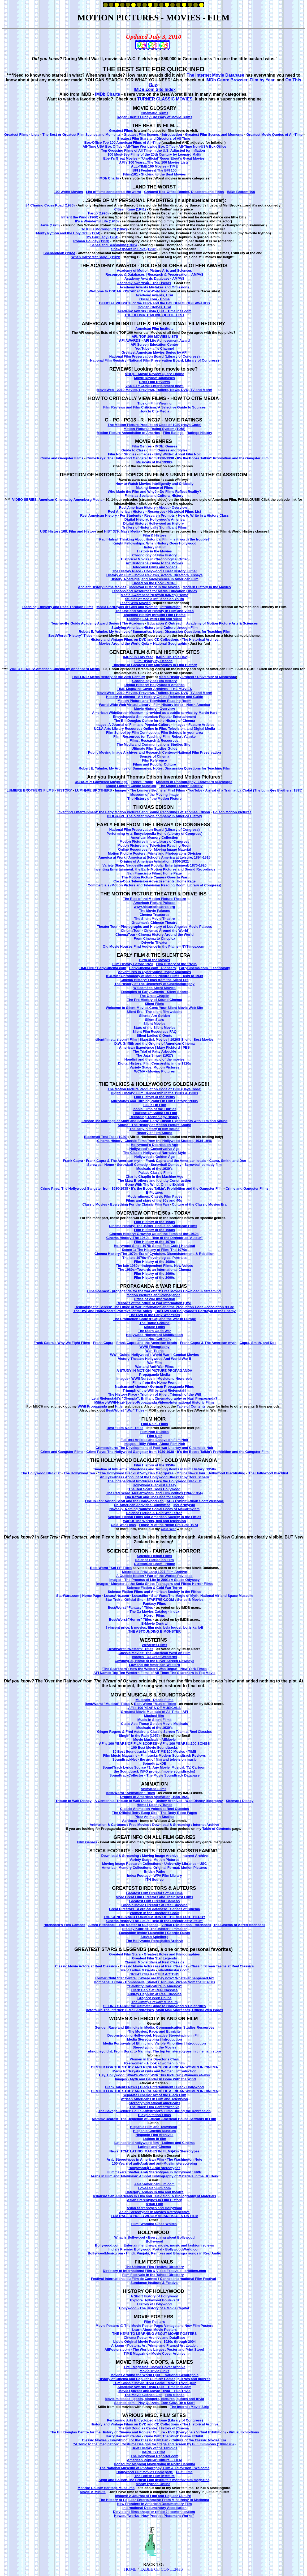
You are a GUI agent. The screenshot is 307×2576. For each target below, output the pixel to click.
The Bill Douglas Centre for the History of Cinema (154, 721)
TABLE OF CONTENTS (161, 2569)
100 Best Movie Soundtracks (154, 1747)
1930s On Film (154, 1105)
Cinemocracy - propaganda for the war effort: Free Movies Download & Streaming (154, 1291)
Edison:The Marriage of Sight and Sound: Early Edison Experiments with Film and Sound (154, 1121)
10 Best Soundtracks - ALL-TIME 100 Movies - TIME (154, 1751)
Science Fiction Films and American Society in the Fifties (154, 1517)
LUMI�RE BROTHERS (93, 790)
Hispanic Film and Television (153, 2127)
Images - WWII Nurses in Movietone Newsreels (154, 1379)
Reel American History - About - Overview (153, 507)
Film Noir (154, 1436)
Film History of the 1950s (154, 1222)
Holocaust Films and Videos (155, 567)
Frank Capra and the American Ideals (176, 1161)
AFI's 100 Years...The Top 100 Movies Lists (154, 162)
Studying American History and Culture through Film (154, 628)
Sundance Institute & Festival (154, 2283)
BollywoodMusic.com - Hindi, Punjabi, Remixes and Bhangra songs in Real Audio (154, 2253)
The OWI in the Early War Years (154, 1315)
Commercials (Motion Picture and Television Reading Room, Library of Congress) (154, 885)
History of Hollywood (154, 2304)
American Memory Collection (154, 837)
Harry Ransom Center (123, 2436)
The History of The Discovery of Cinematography (154, 984)
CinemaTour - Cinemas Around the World (154, 931)
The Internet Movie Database (215, 75)
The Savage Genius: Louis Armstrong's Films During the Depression (154, 2111)
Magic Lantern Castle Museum (131, 786)
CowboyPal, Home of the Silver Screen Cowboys (154, 1661)
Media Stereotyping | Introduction (154, 2039)
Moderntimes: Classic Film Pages (155, 1196)
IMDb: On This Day (171, 657)
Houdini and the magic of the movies (154, 1059)
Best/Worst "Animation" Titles (130, 1793)
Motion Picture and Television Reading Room (155, 701)
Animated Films (153, 1789)
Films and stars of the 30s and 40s (154, 1200)
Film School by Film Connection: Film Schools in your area (154, 733)
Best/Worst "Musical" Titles (107, 1704)
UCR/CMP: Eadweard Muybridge (101, 782)
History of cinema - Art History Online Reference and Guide (154, 697)
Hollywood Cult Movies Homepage (144, 2472)
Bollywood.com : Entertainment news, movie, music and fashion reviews (154, 2245)
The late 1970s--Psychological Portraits (154, 1258)
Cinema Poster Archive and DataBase (154, 2338)
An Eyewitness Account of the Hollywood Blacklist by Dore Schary (154, 1477)
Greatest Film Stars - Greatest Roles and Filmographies (154, 1954)
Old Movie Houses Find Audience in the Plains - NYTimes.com (153, 946)
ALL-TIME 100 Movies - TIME (154, 166)
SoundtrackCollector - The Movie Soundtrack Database (154, 1775)
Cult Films (184, 2472)
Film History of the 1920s (176, 964)
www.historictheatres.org (154, 907)
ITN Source (154, 1880)
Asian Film (154, 2204)
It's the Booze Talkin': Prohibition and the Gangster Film (223, 458)
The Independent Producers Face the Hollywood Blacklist (154, 1481)
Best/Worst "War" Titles (125, 1410)
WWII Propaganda (92, 1406)
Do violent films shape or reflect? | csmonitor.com (154, 2512)
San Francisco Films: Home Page (154, 873)
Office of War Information (154, 1299)
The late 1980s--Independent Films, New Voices (154, 1266)
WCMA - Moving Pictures (154, 1071)
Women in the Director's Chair (154, 1913)
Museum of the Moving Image (154, 795)
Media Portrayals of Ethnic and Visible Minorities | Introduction (154, 2043)
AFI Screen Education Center (154, 344)
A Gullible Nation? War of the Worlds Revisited (154, 1576)
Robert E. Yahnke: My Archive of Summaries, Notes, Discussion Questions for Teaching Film (154, 632)
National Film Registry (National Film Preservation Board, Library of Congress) (154, 360)
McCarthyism (184, 1505)
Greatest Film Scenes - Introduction (153, 135)
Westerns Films (154, 1645)
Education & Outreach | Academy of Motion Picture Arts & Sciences (202, 623)
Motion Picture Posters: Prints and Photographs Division (154, 853)
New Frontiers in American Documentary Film (154, 2504)
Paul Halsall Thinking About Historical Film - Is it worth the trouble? (154, 539)
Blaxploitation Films (154, 2115)
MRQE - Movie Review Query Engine (154, 374)
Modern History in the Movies (207, 587)
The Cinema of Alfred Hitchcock (239, 1925)
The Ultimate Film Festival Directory (154, 2267)
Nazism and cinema (131, 1386)
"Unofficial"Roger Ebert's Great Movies (173, 158)
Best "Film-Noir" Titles (125, 1428)
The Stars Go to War (154, 1331)
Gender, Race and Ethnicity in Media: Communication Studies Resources (154, 2027)
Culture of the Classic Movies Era (199, 1204)
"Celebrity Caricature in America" (154, 1986)
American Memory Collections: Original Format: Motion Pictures (154, 1868)
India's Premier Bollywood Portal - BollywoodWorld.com (155, 2249)
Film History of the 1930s (154, 1097)
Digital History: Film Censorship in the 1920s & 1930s (154, 1093)
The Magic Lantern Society (181, 786)
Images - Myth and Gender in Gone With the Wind (155, 2079)
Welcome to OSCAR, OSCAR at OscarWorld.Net (128, 291)
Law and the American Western (154, 1665)
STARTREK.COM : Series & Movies (175, 1600)
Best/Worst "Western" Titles (130, 1649)
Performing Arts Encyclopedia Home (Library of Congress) (154, 834)
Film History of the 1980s (154, 1262)
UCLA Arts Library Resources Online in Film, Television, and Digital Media (154, 729)
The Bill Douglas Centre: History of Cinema (153, 2428)
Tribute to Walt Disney (73, 1801)
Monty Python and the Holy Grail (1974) (68, 233)
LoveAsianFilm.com (154, 2188)
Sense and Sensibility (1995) (113, 245)
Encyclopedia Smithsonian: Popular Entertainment (154, 717)
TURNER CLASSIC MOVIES (164, 99)
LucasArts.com (116, 1596)
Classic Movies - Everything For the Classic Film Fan (125, 1204)
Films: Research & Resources (154, 740)
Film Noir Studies (122, 454)
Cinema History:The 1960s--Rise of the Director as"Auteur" (154, 1238)
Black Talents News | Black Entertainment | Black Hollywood (154, 2087)
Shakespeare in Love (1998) (134, 249)
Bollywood (154, 2241)
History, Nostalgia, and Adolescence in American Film (154, 579)
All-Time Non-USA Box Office (202, 146)
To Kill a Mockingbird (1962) (104, 229)
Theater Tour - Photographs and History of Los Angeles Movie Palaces (154, 927)
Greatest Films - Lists (21, 135)
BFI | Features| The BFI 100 (154, 170)
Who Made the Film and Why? (132, 492)
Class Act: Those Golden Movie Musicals (154, 1724)
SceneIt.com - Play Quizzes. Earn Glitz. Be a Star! (154, 2403)
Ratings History (199, 433)
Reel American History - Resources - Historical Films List (154, 511)
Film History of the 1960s (154, 1230)
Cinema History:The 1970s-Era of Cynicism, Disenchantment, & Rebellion (154, 1254)
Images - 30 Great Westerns (154, 1657)
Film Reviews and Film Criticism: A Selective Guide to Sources (154, 407)
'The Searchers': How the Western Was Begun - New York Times (154, 1669)
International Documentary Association (154, 2508)
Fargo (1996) (98, 213)
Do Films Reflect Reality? (180, 492)
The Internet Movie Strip (189, 2407)
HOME (130, 2569)
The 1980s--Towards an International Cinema (154, 1270)
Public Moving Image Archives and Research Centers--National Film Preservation (154, 752)
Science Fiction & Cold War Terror (154, 1513)
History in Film (154, 547)
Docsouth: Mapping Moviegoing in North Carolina (154, 2464)
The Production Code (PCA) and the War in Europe (154, 1319)
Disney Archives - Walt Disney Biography (189, 1801)
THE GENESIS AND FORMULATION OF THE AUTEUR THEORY (154, 1917)
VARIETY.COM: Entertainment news (154, 386)
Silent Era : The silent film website (154, 1012)
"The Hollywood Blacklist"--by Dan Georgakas (136, 1473)
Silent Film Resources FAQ (154, 1032)
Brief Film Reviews (154, 382)
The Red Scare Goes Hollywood (154, 1489)
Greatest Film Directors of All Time (154, 1893)
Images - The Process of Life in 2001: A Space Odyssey (154, 1580)
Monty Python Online (153, 2484)
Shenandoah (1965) (59, 253)
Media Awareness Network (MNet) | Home (154, 595)
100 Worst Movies (68, 192)
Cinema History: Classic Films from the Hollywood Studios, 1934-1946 (154, 1141)
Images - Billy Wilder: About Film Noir (170, 454)
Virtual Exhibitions (244, 2432)
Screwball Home (100, 1165)
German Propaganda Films (172, 1386)
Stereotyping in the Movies (154, 2047)
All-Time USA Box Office (102, 146)
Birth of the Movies (154, 960)
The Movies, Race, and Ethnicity (154, 2031)
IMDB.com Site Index (155, 89)
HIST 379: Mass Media (122, 531)
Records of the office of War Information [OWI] (154, 1303)
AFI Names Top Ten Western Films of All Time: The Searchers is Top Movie (154, 1673)
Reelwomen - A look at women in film (154, 2063)
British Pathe (154, 1872)
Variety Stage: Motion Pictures (154, 1067)
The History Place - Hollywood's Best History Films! (154, 571)
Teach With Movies (135, 603)
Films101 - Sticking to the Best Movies (154, 174)
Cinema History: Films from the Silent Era (154, 980)
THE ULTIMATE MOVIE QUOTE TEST (154, 315)
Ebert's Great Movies (120, 158)
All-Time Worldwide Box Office (151, 146)
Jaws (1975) (50, 225)
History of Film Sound (154, 1133)
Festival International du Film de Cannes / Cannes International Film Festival (153, 2279)
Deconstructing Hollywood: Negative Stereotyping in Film (154, 2035)
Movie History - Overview (154, 709)
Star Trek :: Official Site (124, 1600)
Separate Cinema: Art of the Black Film (154, 2095)
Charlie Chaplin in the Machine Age (154, 1177)
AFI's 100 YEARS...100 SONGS (185, 1744)
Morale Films (154, 1327)
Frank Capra (73, 1161)
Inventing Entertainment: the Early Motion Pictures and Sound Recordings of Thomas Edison (134, 812)
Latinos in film (154, 2139)
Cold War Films (123, 1525)
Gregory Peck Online (154, 1998)
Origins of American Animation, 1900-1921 (154, 861)
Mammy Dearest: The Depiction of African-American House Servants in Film (154, 2119)
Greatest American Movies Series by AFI (154, 352)
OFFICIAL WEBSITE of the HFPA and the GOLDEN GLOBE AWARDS (154, 303)
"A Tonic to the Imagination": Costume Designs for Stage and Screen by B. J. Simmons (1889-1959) (154, 2444)
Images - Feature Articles (194, 725)
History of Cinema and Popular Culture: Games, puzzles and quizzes (154, 2379)
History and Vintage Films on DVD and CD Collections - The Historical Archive (154, 639)
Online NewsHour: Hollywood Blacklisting (211, 1473)
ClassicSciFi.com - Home (154, 1564)
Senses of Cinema (154, 756)
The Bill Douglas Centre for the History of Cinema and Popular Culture (107, 2432)
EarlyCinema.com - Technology (204, 968)
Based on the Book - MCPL (154, 583)
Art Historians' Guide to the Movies (154, 563)
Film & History (154, 535)
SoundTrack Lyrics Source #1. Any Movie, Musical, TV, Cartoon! (154, 1767)
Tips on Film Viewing (154, 403)
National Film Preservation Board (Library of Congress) (154, 356)
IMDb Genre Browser (226, 80)
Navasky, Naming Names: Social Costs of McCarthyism (154, 1509)
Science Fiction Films (154, 1556)
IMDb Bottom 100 (241, 192)
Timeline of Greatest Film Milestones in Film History (154, 665)
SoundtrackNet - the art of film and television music (154, 1759)
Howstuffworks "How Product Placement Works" (154, 2516)
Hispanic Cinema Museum (154, 2131)
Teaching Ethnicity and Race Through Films (57, 607)
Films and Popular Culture (154, 764)
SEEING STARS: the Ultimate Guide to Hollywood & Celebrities (154, 2006)
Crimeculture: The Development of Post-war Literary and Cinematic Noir (154, 1448)
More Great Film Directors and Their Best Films (154, 1897)
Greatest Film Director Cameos (154, 1901)
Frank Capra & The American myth (114, 1161)
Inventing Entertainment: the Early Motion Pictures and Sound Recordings (154, 869)
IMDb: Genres (166, 446)
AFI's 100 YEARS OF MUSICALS (154, 1708)
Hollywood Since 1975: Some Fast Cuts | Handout (154, 1246)
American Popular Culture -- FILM (154, 2460)
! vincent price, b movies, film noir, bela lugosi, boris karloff (154, 1627)
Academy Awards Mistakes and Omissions (154, 287)
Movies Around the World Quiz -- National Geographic (143, 643)
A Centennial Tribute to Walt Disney (123, 1801)
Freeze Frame (142, 782)
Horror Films (154, 1615)
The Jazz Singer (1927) (154, 1055)
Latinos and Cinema (154, 2147)
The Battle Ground (154, 1323)
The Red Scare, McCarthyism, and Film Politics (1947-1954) (154, 1493)
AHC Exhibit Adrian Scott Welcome (195, 1501)
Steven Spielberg (154, 1937)
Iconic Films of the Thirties (154, 1109)
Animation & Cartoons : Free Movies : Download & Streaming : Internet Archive (154, 1825)
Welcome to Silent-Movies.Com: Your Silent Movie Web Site (154, 1008)
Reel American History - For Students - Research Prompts (127, 515)
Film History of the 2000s (154, 1278)
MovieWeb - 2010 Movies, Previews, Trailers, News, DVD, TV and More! (154, 390)
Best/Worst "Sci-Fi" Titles (111, 1568)
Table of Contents (191, 1406)
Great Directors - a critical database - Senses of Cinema (154, 1909)
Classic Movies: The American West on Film (155, 1653)
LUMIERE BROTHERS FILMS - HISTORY (39, 790)
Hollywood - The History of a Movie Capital (154, 2308)
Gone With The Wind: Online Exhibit (154, 1184)
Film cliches (174, 2395)
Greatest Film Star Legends (154, 1958)
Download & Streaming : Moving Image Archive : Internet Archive (154, 1856)
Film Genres (142, 446)
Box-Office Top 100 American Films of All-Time (122, 142)
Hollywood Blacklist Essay (154, 1485)
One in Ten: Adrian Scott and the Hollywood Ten (124, 1501)
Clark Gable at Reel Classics (154, 1990)
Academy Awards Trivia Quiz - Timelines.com (155, 311)
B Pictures (154, 1192)
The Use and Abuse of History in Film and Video (154, 611)
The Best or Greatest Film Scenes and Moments (81, 135)
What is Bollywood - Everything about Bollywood (154, 2237)
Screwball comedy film (203, 1165)
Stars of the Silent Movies (154, 1028)
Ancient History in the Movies (102, 587)
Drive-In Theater (154, 942)
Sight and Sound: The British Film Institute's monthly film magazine (153, 2480)
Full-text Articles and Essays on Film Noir (154, 1440)
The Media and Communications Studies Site (153, 744)
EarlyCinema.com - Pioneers (152, 968)
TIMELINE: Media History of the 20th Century (108, 677)
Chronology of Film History (154, 555)
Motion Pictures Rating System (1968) (154, 429)
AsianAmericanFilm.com (154, 2184)
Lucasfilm (140, 1596)
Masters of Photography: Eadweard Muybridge (194, 782)
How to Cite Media (154, 411)
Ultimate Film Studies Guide (155, 748)
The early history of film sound (154, 1129)
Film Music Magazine (120, 1755)
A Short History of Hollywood (154, 2296)
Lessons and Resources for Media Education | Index (154, 591)
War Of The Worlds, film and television (154, 1521)
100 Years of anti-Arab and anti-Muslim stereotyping (154, 2163)
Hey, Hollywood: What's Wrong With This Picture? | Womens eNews (154, 2075)
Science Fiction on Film (154, 1560)
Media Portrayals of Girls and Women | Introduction (138, 607)
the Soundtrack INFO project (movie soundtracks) (154, 1771)
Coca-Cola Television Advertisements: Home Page (154, 881)
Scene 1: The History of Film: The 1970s (154, 1250)
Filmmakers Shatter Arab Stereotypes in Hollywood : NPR (154, 2172)
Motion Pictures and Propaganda (153, 1295)
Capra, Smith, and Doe (227, 1161)
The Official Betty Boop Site (134, 1813)
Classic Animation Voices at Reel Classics (154, 1809)
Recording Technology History (154, 1117)
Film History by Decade (154, 661)
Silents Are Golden (154, 1016)
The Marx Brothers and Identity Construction (154, 1181)
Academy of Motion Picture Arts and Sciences (154, 270)
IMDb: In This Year (138, 657)
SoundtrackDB (154, 1763)
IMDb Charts (107, 94)
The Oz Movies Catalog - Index (154, 1612)
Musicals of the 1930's (154, 462)
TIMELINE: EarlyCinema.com (102, 968)
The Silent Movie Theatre (154, 919)
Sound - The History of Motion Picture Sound (154, 1125)
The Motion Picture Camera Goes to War (154, 877)
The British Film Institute (154, 2476)
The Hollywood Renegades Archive (154, 1941)
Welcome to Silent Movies (154, 988)
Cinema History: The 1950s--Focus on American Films (153, 1226)
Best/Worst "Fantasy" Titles (130, 1608)
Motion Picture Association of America (128, 433)
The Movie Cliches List (143, 2395)
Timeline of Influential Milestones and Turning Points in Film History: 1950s (154, 1469)
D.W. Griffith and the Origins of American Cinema (154, 1043)
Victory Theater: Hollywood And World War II (154, 1359)
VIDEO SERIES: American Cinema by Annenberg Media (57, 500)
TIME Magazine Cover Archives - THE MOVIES (154, 689)
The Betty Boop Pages (179, 1813)
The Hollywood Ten (79, 1473)
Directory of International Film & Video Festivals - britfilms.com (154, 2271)
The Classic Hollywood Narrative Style (154, 1153)
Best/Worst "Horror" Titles (130, 1619)
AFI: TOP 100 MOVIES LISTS (155, 337)
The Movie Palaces (154, 911)
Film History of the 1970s (154, 1242)
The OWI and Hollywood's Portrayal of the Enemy (195, 1311)
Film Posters (154, 2322)
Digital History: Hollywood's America (154, 519)
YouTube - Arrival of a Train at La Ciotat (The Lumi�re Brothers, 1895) (245, 790)
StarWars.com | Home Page (78, 1596)
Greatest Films (121, 131)
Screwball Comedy (132, 1165)
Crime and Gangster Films (61, 458)
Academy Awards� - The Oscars (144, 283)
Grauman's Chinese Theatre (154, 923)
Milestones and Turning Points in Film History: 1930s (154, 1101)
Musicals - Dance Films (155, 1700)
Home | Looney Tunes (154, 1805)
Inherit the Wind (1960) (79, 217)
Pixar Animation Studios (154, 1817)
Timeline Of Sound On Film (155, 1113)
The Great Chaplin (154, 996)
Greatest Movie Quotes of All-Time (275, 135)
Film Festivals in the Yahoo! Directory (153, 2275)
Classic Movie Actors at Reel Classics (86, 1966)
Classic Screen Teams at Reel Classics (222, 1966)
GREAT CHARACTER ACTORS (154, 1974)
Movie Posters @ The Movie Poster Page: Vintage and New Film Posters (154, 2326)
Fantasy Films (154, 1604)
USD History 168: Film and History (68, 531)
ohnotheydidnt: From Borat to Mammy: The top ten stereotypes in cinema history (154, 2051)
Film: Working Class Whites (154, 2224)
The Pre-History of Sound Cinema (154, 1000)
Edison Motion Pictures (232, 812)
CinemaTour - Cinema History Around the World (154, 935)
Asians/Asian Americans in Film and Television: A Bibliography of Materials (154, 2196)
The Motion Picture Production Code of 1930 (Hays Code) (154, 425)
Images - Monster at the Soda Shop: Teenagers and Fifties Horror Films (154, 1584)
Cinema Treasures (154, 915)
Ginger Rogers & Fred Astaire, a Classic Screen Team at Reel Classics (154, 1732)
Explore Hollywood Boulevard (154, 2300)
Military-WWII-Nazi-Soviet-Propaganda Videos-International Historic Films (154, 1402)
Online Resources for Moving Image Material (154, 849)
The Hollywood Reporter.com (154, 2456)
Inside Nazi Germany (154, 1339)
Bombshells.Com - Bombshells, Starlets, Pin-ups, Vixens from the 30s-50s (154, 1982)
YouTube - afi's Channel (154, 348)
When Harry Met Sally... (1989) (95, 257)
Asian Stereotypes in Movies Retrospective (154, 2212)
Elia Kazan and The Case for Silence (154, 1497)
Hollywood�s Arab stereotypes (154, 2168)
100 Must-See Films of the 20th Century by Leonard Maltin (154, 154)
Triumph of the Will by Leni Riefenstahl (154, 1390)
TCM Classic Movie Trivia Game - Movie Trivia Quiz (154, 2383)
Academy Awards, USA (154, 295)
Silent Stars (154, 1020)
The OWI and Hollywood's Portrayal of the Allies (112, 1311)
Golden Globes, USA (154, 307)
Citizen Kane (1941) (130, 209)
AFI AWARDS (130, 340)
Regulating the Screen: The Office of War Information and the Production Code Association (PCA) (154, 1307)
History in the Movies (154, 551)
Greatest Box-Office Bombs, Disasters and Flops (184, 192)
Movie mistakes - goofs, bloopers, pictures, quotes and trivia (154, 2399)
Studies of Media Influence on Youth (154, 599)
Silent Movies (155, 1024)
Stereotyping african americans (154, 2103)
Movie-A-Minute (93, 2492)
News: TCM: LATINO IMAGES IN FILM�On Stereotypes (154, 2151)
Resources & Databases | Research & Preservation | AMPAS (154, 274)
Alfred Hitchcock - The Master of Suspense (123, 1925)
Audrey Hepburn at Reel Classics (154, 1994)
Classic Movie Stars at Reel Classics (154, 1962)
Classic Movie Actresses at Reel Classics (153, 1966)
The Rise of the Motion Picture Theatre (154, 899)
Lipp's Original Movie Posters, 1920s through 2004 (154, 2342)
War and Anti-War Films (154, 1367)
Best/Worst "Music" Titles (155, 1704)
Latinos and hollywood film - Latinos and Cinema (154, 2143)
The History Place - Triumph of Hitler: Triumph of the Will (154, 1394)
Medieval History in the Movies (154, 587)
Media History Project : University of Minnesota (197, 677)
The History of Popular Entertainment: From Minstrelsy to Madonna (154, 2500)
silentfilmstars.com (173, 1970)
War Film (154, 1363)
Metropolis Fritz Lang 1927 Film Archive (154, 1572)
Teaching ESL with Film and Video (154, 619)
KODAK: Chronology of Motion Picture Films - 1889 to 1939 (154, 976)
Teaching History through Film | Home (154, 615)
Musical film (154, 1716)
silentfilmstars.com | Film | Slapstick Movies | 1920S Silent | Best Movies (154, 1039)
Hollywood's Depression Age (154, 1145)
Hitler (119, 1406)
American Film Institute (154, 329)
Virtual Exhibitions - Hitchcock (186, 1925)
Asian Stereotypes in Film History (154, 2200)
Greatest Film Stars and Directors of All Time (153, 138)
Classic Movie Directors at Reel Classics (154, 1905)
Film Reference (154, 760)
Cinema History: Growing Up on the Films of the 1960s (153, 1234)
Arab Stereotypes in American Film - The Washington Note (154, 2159)
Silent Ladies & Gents (154, 1036)
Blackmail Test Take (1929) (105, 1137)
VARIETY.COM (153, 2452)
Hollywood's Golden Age (154, 1157)
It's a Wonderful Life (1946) (97, 221)
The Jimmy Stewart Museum (154, 2002)
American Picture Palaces (154, 903)
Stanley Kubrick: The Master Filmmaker (154, 1929)
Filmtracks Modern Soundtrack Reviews (173, 1755)
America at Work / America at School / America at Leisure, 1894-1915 (154, 857)
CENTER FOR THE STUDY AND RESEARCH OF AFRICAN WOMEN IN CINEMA (154, 2067)
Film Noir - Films (154, 1424)
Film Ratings (173, 433)
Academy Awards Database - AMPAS (154, 278)
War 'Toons (154, 1351)
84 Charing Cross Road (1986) (50, 205)
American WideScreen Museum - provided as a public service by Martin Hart (154, 713)
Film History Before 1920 (132, 964)
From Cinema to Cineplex (154, 938)
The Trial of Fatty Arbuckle (154, 1051)
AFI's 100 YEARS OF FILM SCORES (128, 1744)
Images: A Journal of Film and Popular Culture (132, 725)
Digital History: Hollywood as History (153, 523)
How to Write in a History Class (203, 515)
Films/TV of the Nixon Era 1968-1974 (168, 1525)
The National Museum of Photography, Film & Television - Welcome (155, 2468)
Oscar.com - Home (154, 299)
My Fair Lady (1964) (103, 237)
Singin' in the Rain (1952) (139, 1736)
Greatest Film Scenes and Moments (214, 135)
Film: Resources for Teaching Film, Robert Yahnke (154, 736)
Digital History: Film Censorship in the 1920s (154, 1063)
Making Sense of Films (154, 488)
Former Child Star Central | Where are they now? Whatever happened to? (154, 1978)
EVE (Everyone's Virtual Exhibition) (197, 2432)
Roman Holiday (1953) (91, 241)
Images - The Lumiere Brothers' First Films (150, 790)
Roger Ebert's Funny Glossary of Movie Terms (154, 117)
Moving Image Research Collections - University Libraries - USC (154, 1864)
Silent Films (154, 1004)
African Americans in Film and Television (154, 2099)
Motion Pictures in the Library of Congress (154, 841)
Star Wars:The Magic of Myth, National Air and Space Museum (202, 1596)
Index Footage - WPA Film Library (154, 1876)
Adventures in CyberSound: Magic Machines (154, 972)
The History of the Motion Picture (154, 799)
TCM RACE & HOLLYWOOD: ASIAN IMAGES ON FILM (154, 2216)
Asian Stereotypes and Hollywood (154, 2208)
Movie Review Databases (154, 378)
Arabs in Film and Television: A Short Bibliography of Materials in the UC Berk (154, 2176)
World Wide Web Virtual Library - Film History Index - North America (154, 705)
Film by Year (262, 80)
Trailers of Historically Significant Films (154, 527)
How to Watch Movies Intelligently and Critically (154, 484)
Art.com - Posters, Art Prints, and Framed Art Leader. (154, 2346)
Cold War (168, 1529)
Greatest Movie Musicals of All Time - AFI (154, 1712)
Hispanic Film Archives (155, 2135)
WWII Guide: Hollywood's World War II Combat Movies (154, 1355)
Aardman (129, 1821)
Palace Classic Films (155, 1173)
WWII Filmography (154, 1347)
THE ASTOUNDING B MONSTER (154, 1631)
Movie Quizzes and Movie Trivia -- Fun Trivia (154, 2391)
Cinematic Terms (154, 113)
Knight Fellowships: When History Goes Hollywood (154, 543)
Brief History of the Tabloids (155, 2448)
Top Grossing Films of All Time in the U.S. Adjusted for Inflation (153, 150)
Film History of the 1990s (154, 1274)
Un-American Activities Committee (142, 1505)
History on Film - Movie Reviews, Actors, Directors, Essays (154, 575)
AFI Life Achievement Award (167, 340)
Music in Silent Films (154, 1720)
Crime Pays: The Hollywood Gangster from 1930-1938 (130, 458)
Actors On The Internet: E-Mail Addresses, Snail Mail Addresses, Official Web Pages (154, 2010)
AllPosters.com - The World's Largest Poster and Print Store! (154, 2349)
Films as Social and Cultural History (153, 496)
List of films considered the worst (113, 192)
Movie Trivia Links (154, 2371)
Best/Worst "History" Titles (70, 636)
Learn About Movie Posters (154, 2330)
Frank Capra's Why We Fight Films (61, 1343)
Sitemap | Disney (239, 1801)
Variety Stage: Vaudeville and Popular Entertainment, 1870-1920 (154, 865)
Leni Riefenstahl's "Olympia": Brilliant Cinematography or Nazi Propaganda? (154, 1398)
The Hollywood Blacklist (41, 1473)
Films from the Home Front (154, 1382)
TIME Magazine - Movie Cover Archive (154, 2353)
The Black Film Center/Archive (154, 2107)
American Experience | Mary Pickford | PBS (154, 1047)
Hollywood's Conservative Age (154, 1149)
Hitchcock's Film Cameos (64, 1925)
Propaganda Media (154, 1375)
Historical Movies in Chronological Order (154, 559)
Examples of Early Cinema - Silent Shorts (154, 992)
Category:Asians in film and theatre (155, 2192)
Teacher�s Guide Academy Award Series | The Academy (97, 623)
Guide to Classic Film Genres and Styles (154, 450)
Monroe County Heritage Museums (106, 2488)
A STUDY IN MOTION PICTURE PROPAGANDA (154, 1371)
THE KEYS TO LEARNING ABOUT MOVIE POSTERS (154, 2334)
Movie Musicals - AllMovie (154, 1740)
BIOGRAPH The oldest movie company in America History (154, 816)
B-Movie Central (154, 1623)
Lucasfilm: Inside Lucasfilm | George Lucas (154, 1933)
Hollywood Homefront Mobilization (154, 1335)
